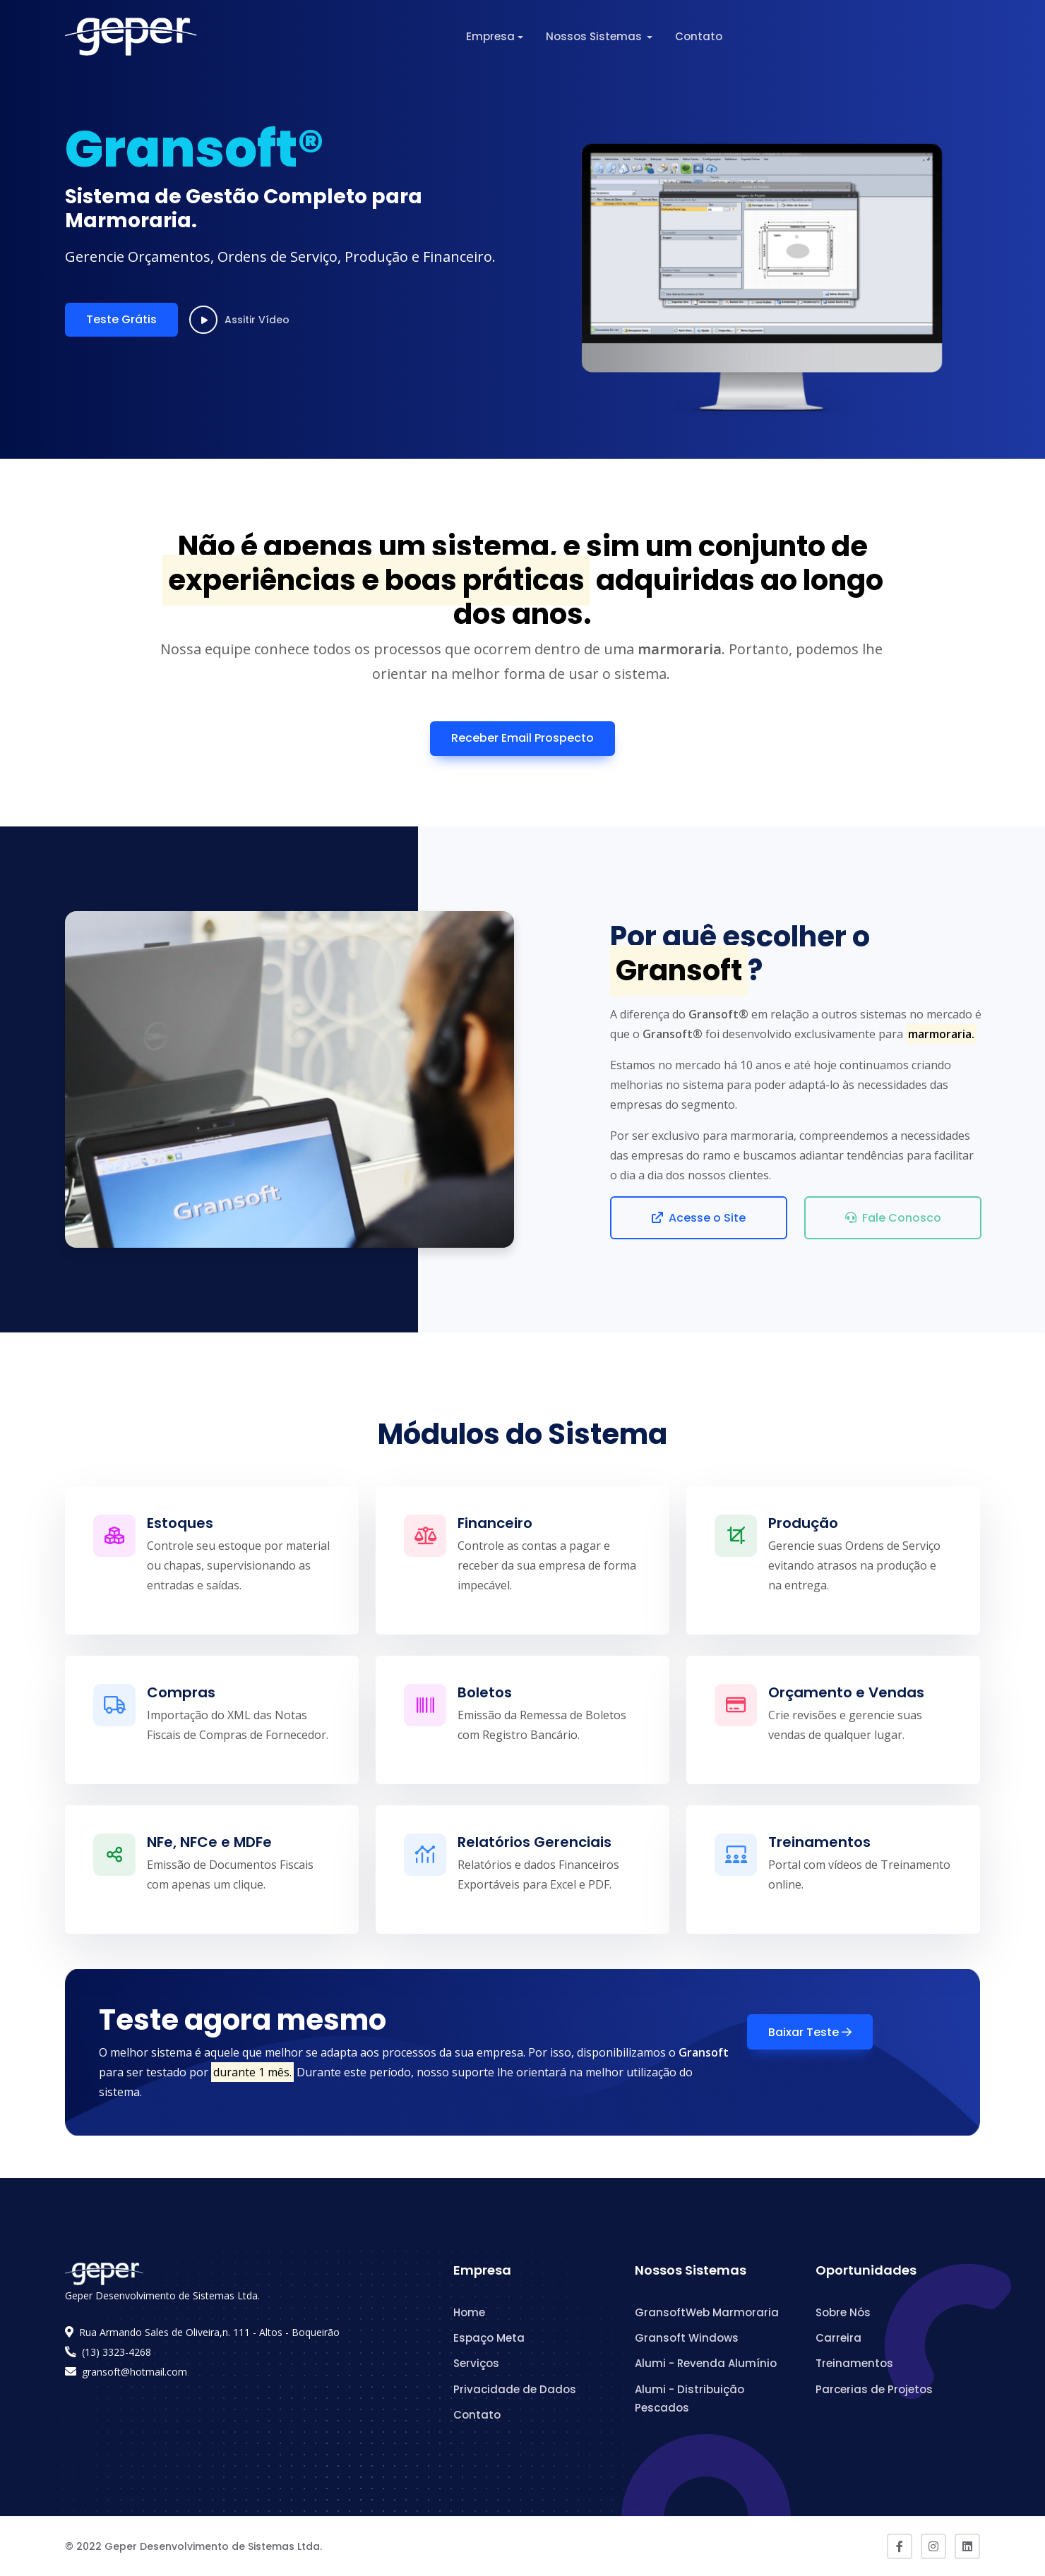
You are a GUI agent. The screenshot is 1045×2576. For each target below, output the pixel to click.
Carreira (838, 2337)
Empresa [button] (490, 36)
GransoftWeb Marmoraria (707, 2312)
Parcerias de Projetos (874, 2389)
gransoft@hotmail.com (134, 2371)
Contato (698, 36)
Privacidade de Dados (514, 2389)
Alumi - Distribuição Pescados (689, 2398)
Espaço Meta (489, 2337)
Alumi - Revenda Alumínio (706, 2363)
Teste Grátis (121, 319)
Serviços (476, 2363)
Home (469, 2312)
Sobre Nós (843, 2312)
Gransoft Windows (687, 2337)
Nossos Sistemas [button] (595, 36)
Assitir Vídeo (239, 320)
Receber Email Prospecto (522, 738)
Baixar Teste (810, 2031)
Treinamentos (854, 2363)
